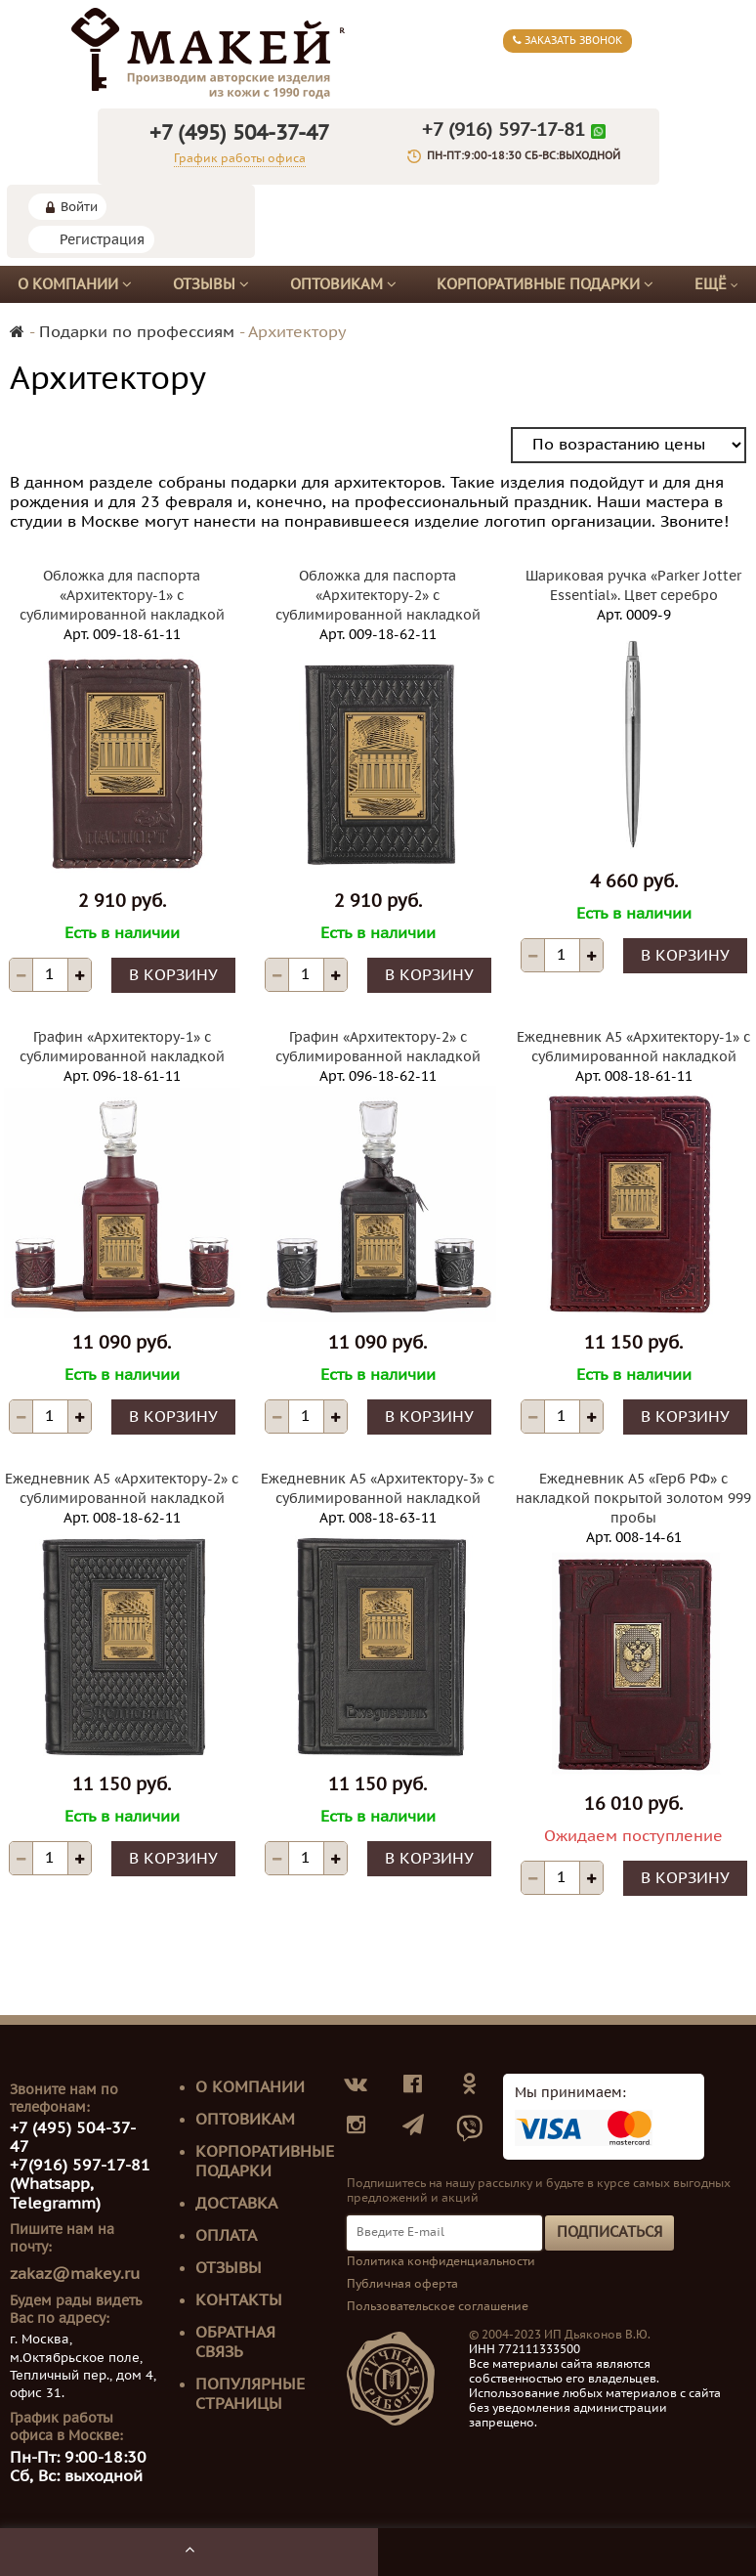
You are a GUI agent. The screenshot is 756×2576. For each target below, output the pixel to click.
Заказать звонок (567, 40)
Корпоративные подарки (545, 284)
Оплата (226, 2236)
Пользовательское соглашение (437, 2306)
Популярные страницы (250, 2394)
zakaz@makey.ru (75, 2274)
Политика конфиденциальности (441, 2261)
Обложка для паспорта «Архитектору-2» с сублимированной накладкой (378, 595)
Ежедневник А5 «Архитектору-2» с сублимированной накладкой (121, 1489)
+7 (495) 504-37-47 (239, 133)
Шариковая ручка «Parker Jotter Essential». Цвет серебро (633, 586)
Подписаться (609, 2232)
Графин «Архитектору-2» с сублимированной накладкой (378, 1047)
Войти (79, 207)
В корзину (173, 975)
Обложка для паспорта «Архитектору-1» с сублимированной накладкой (122, 595)
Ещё (716, 285)
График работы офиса (240, 158)
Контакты (238, 2300)
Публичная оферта (402, 2284)
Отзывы (211, 284)
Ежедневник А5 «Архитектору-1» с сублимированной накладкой (633, 1047)
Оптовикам (343, 284)
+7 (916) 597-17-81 (503, 130)
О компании (75, 284)
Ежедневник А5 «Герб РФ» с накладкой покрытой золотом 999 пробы (633, 1498)
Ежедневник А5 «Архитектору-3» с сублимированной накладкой (377, 1489)
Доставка (236, 2203)
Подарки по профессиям (136, 332)
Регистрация (102, 240)
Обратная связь (235, 2342)
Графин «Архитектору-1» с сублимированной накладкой (122, 1047)
